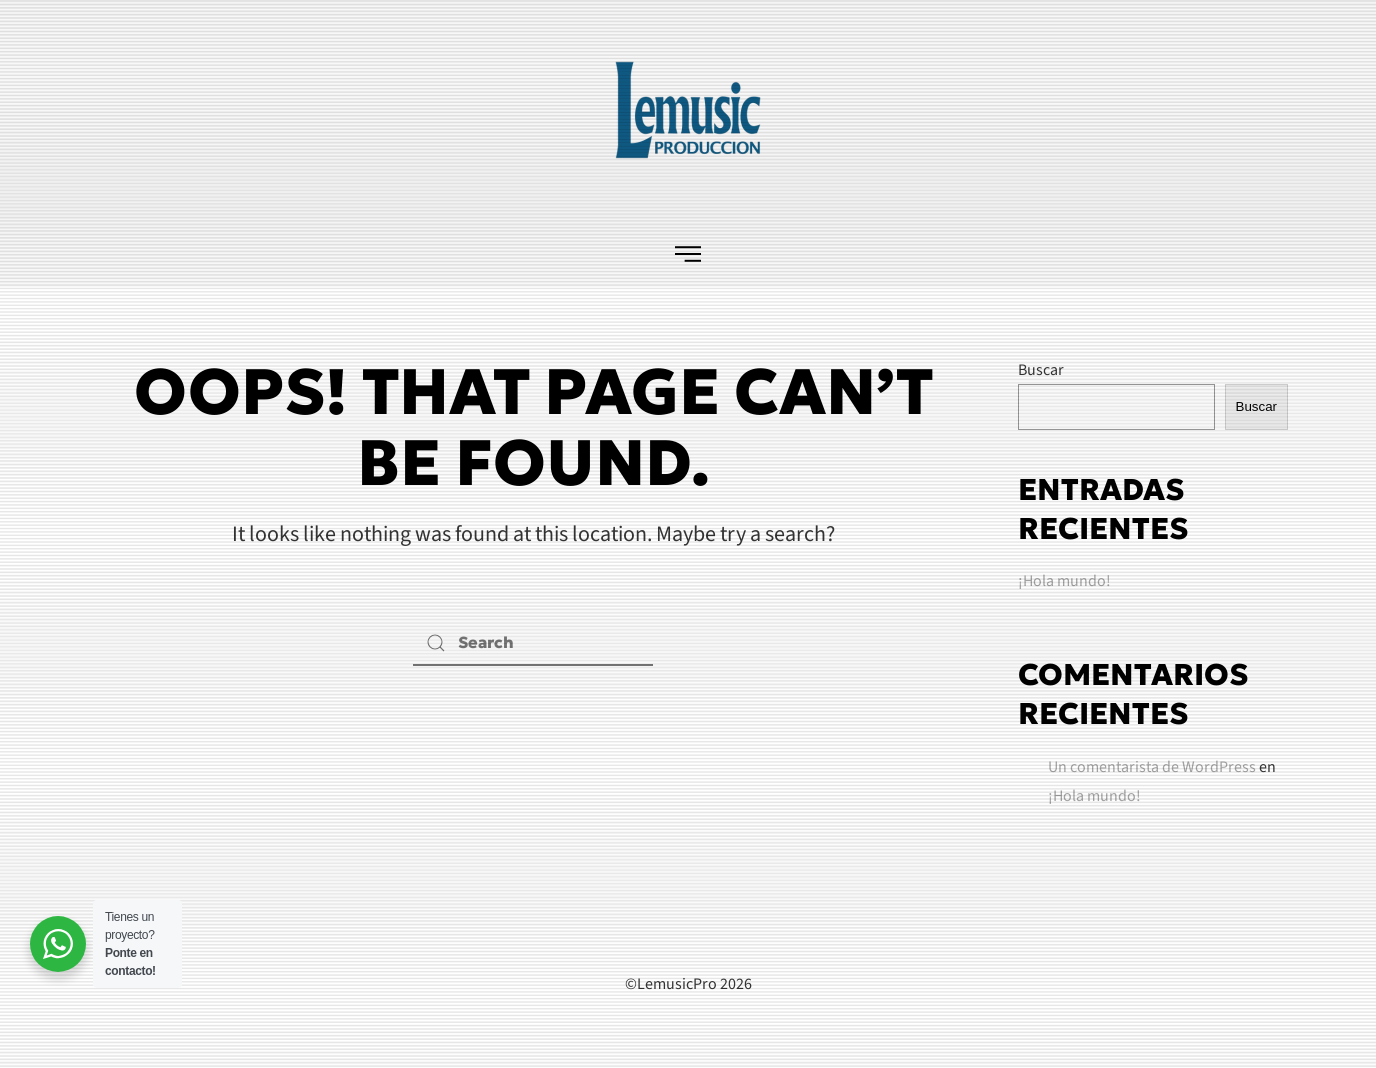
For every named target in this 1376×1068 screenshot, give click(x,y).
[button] (688, 253)
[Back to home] (688, 110)
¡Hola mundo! (1064, 581)
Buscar (1041, 370)
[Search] (533, 643)
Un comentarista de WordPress (1152, 767)
